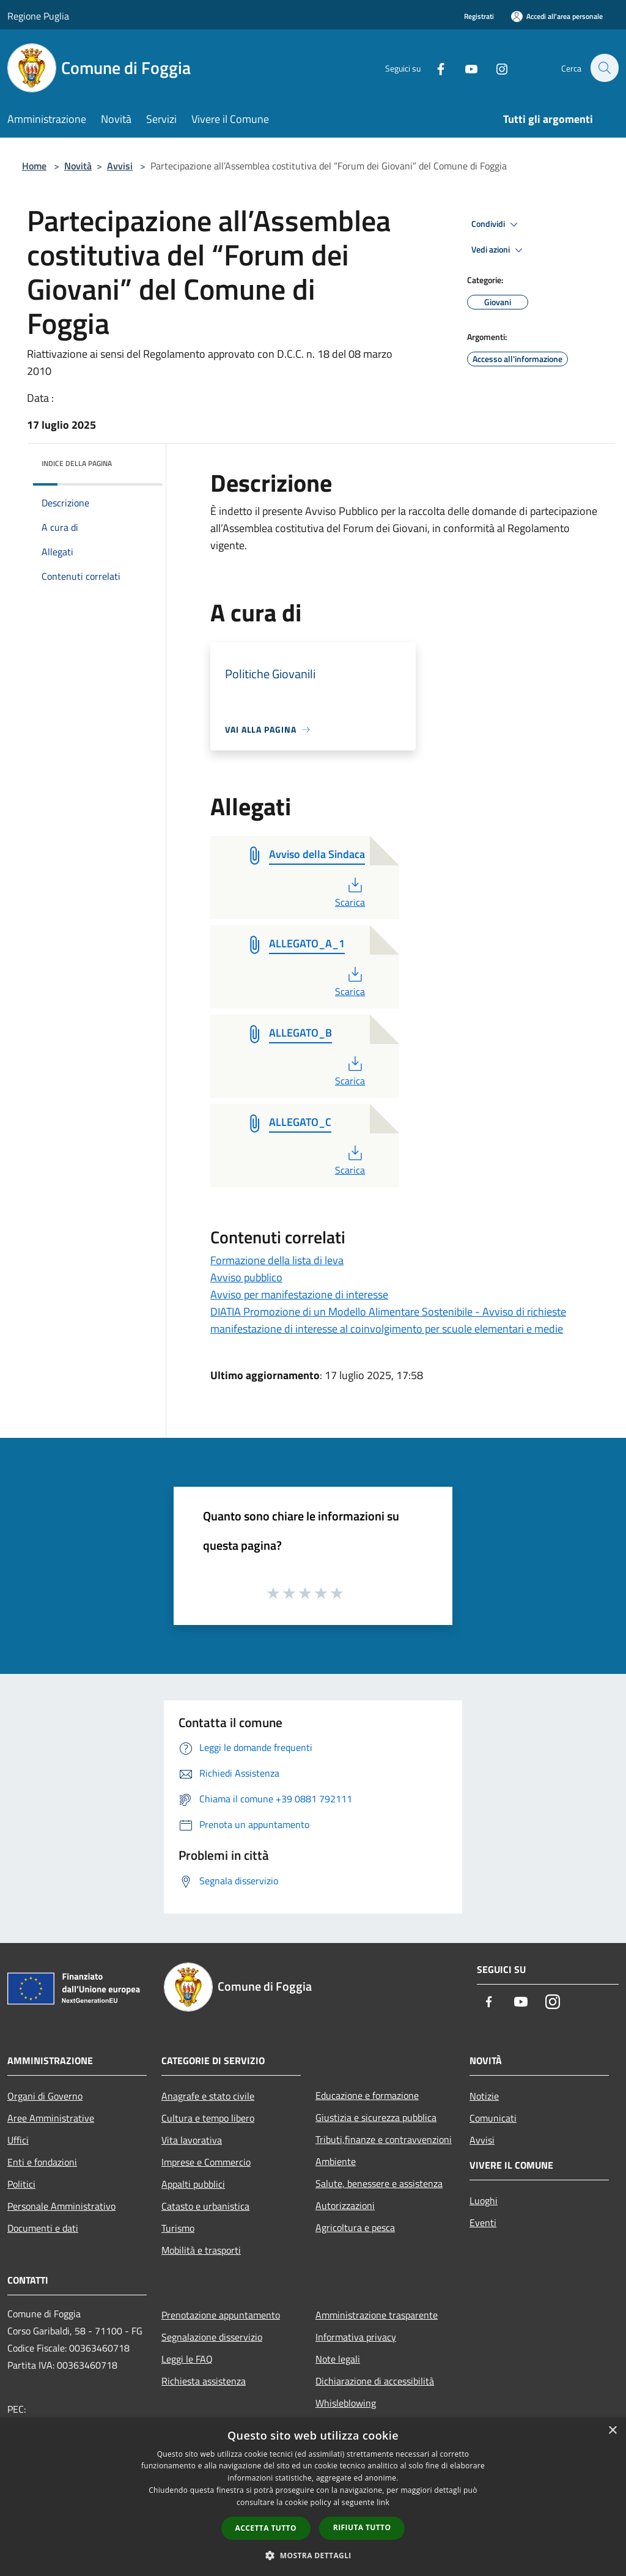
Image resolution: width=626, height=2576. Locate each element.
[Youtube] (464, 67)
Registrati (479, 16)
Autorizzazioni (345, 2205)
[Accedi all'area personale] (557, 16)
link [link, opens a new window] (383, 2502)
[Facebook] (434, 67)
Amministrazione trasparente (376, 2315)
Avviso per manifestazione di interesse (299, 1294)
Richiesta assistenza (203, 2381)
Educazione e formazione (367, 2095)
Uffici (18, 2140)
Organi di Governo (45, 2096)
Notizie (484, 2096)
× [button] (612, 2430)
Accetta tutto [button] (265, 2528)
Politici (21, 2184)
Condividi (496, 224)
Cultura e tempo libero (207, 2118)
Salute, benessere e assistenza (379, 2183)
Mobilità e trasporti (201, 2250)
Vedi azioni (498, 250)
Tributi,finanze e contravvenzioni (383, 2139)
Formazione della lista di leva (277, 1260)
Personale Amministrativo (61, 2206)
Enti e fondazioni (42, 2162)
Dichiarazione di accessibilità (374, 2381)
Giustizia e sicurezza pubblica (375, 2117)
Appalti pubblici (193, 2184)
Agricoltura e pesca (355, 2227)
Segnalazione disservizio (211, 2337)
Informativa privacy (355, 2337)
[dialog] (313, 2497)
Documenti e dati (42, 2228)
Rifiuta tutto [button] (362, 2527)
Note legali (337, 2359)
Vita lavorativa (191, 2140)
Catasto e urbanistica (205, 2206)
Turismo (177, 2228)
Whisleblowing (345, 2403)
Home (34, 165)
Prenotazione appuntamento (220, 2315)
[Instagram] (495, 67)
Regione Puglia (38, 16)
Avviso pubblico (246, 1277)
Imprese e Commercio (206, 2162)
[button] (313, 2555)
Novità (78, 165)
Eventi (483, 2222)
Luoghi (484, 2200)
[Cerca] (604, 68)
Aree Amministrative (50, 2118)
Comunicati (493, 2118)
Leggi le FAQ (187, 2359)
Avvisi (120, 165)
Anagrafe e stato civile (207, 2096)
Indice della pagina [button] (77, 463)
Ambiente (335, 2161)
